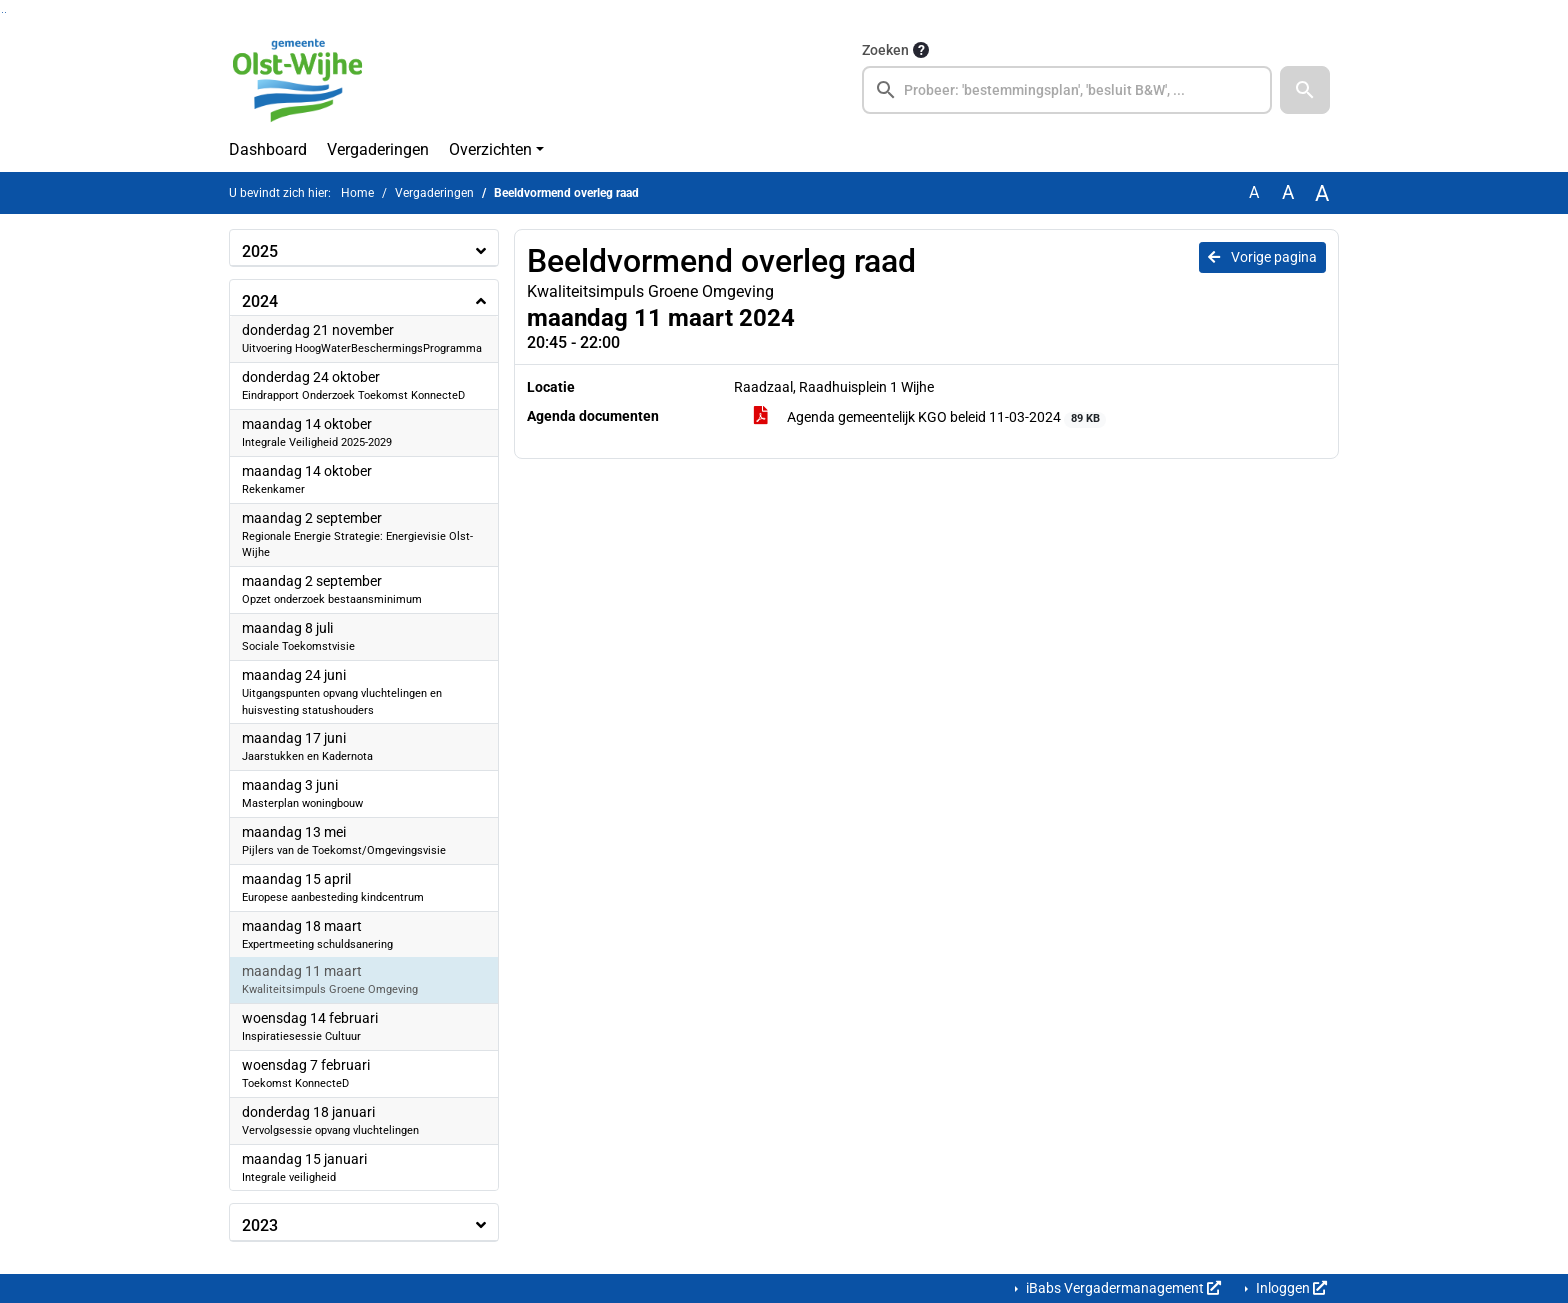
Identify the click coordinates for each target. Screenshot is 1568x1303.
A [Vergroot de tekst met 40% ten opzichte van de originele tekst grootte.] (1322, 193)
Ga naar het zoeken (2, 12)
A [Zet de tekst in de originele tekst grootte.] (1254, 192)
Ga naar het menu (5, 12)
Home (357, 193)
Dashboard (268, 149)
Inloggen (1290, 1288)
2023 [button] (260, 1225)
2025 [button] (260, 251)
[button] (1305, 90)
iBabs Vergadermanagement (1122, 1288)
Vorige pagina (1262, 257)
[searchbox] (1067, 90)
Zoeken (885, 50)
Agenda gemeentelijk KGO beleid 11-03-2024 (930, 418)
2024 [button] (260, 301)
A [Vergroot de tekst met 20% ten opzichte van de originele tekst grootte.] (1288, 192)
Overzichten (490, 149)
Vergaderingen (378, 149)
